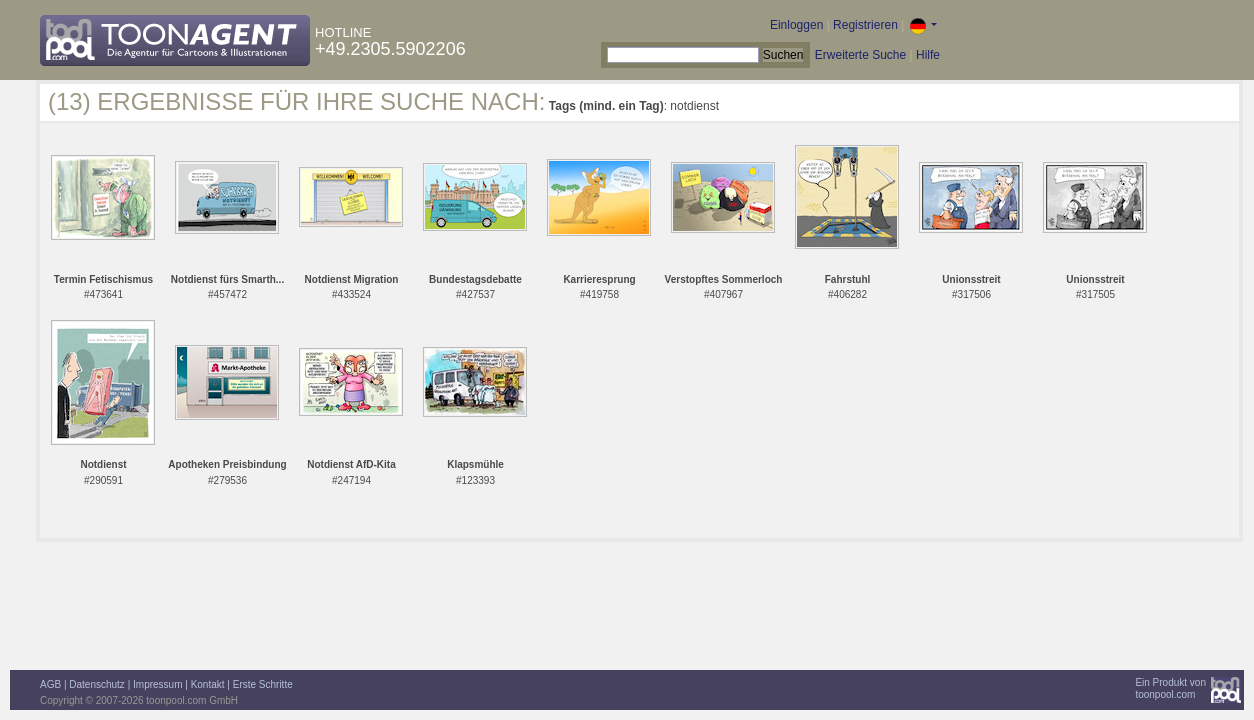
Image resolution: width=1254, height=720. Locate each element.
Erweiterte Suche (860, 55)
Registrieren (865, 25)
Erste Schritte (263, 684)
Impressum (157, 684)
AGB (50, 684)
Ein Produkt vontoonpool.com (1170, 688)
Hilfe (928, 55)
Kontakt (208, 684)
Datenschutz (97, 684)
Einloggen (796, 25)
